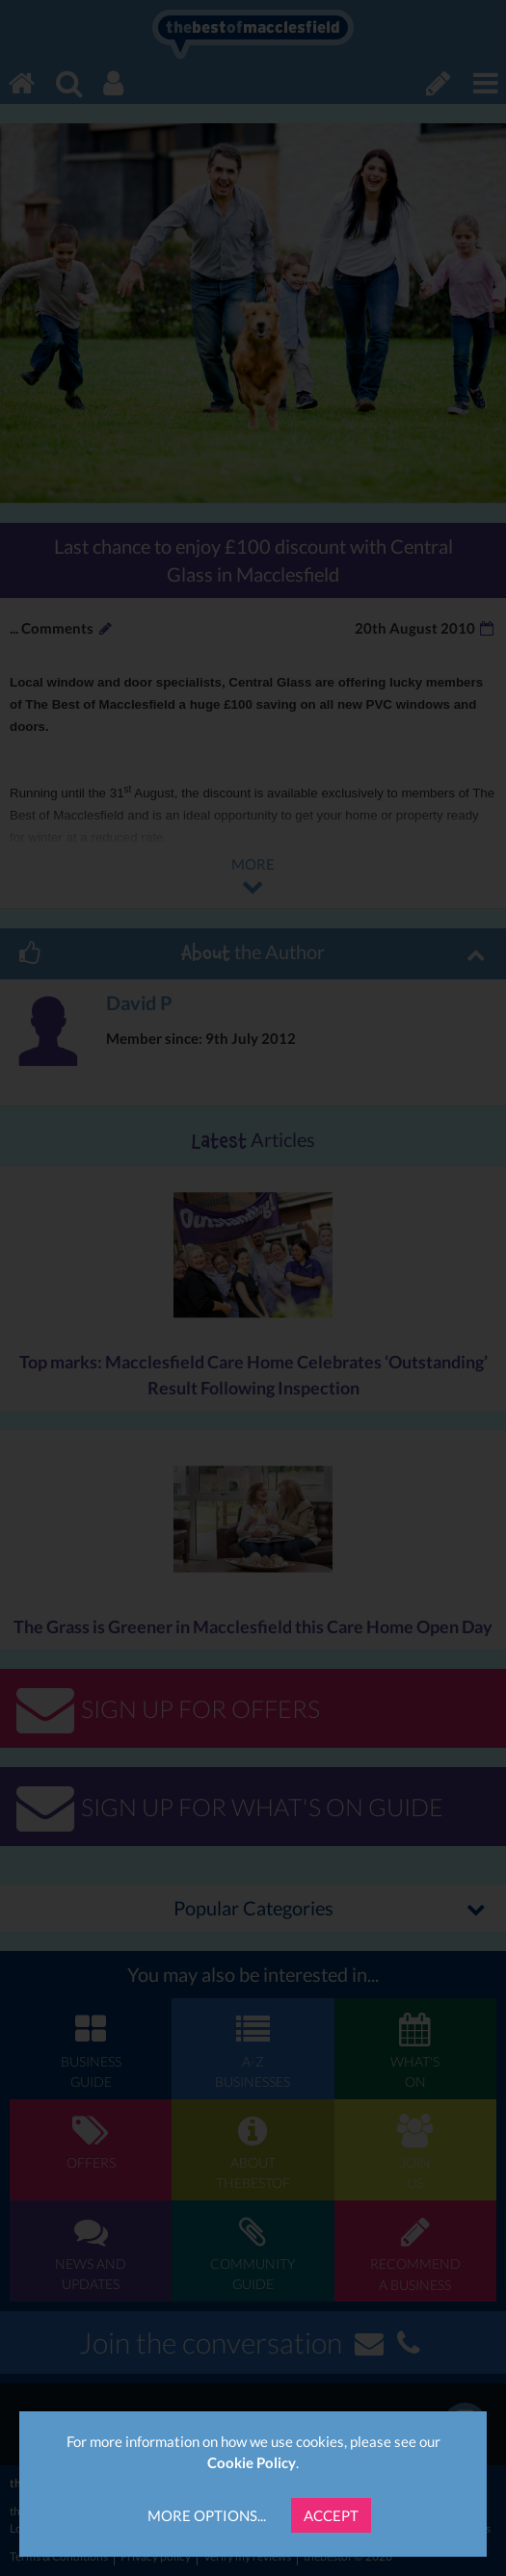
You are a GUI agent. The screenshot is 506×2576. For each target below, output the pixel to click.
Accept (331, 2515)
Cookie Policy (251, 2462)
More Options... (206, 2515)
